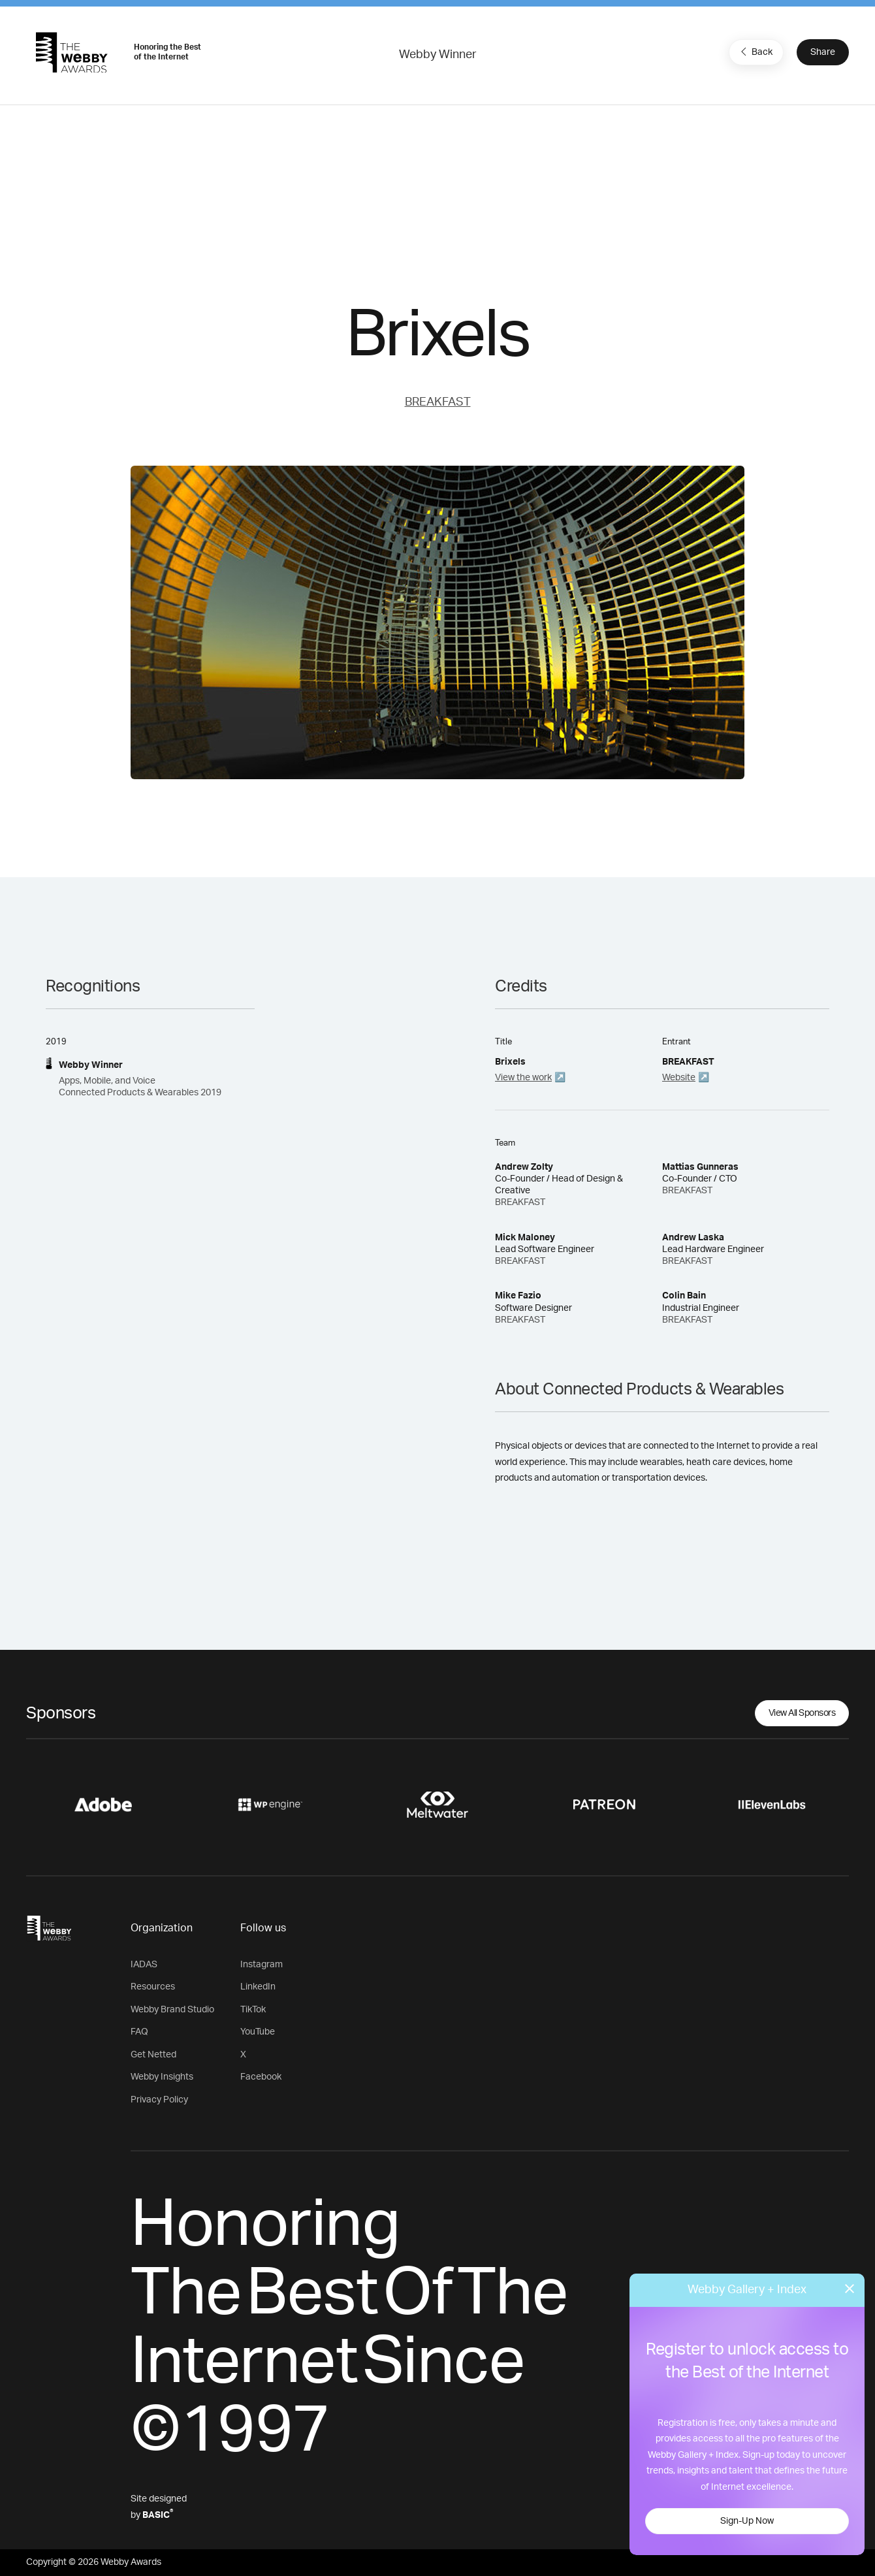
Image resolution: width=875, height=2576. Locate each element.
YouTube (257, 2032)
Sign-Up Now (747, 2521)
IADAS (144, 1964)
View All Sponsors (802, 1713)
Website (678, 1077)
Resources (153, 1986)
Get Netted (153, 2054)
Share (822, 52)
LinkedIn (258, 1986)
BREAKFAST (438, 402)
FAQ (139, 2032)
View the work (523, 1077)
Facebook (260, 2077)
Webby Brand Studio (172, 2009)
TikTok (253, 2009)
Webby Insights (162, 2077)
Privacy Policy (159, 2099)
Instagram (261, 1964)
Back (754, 51)
